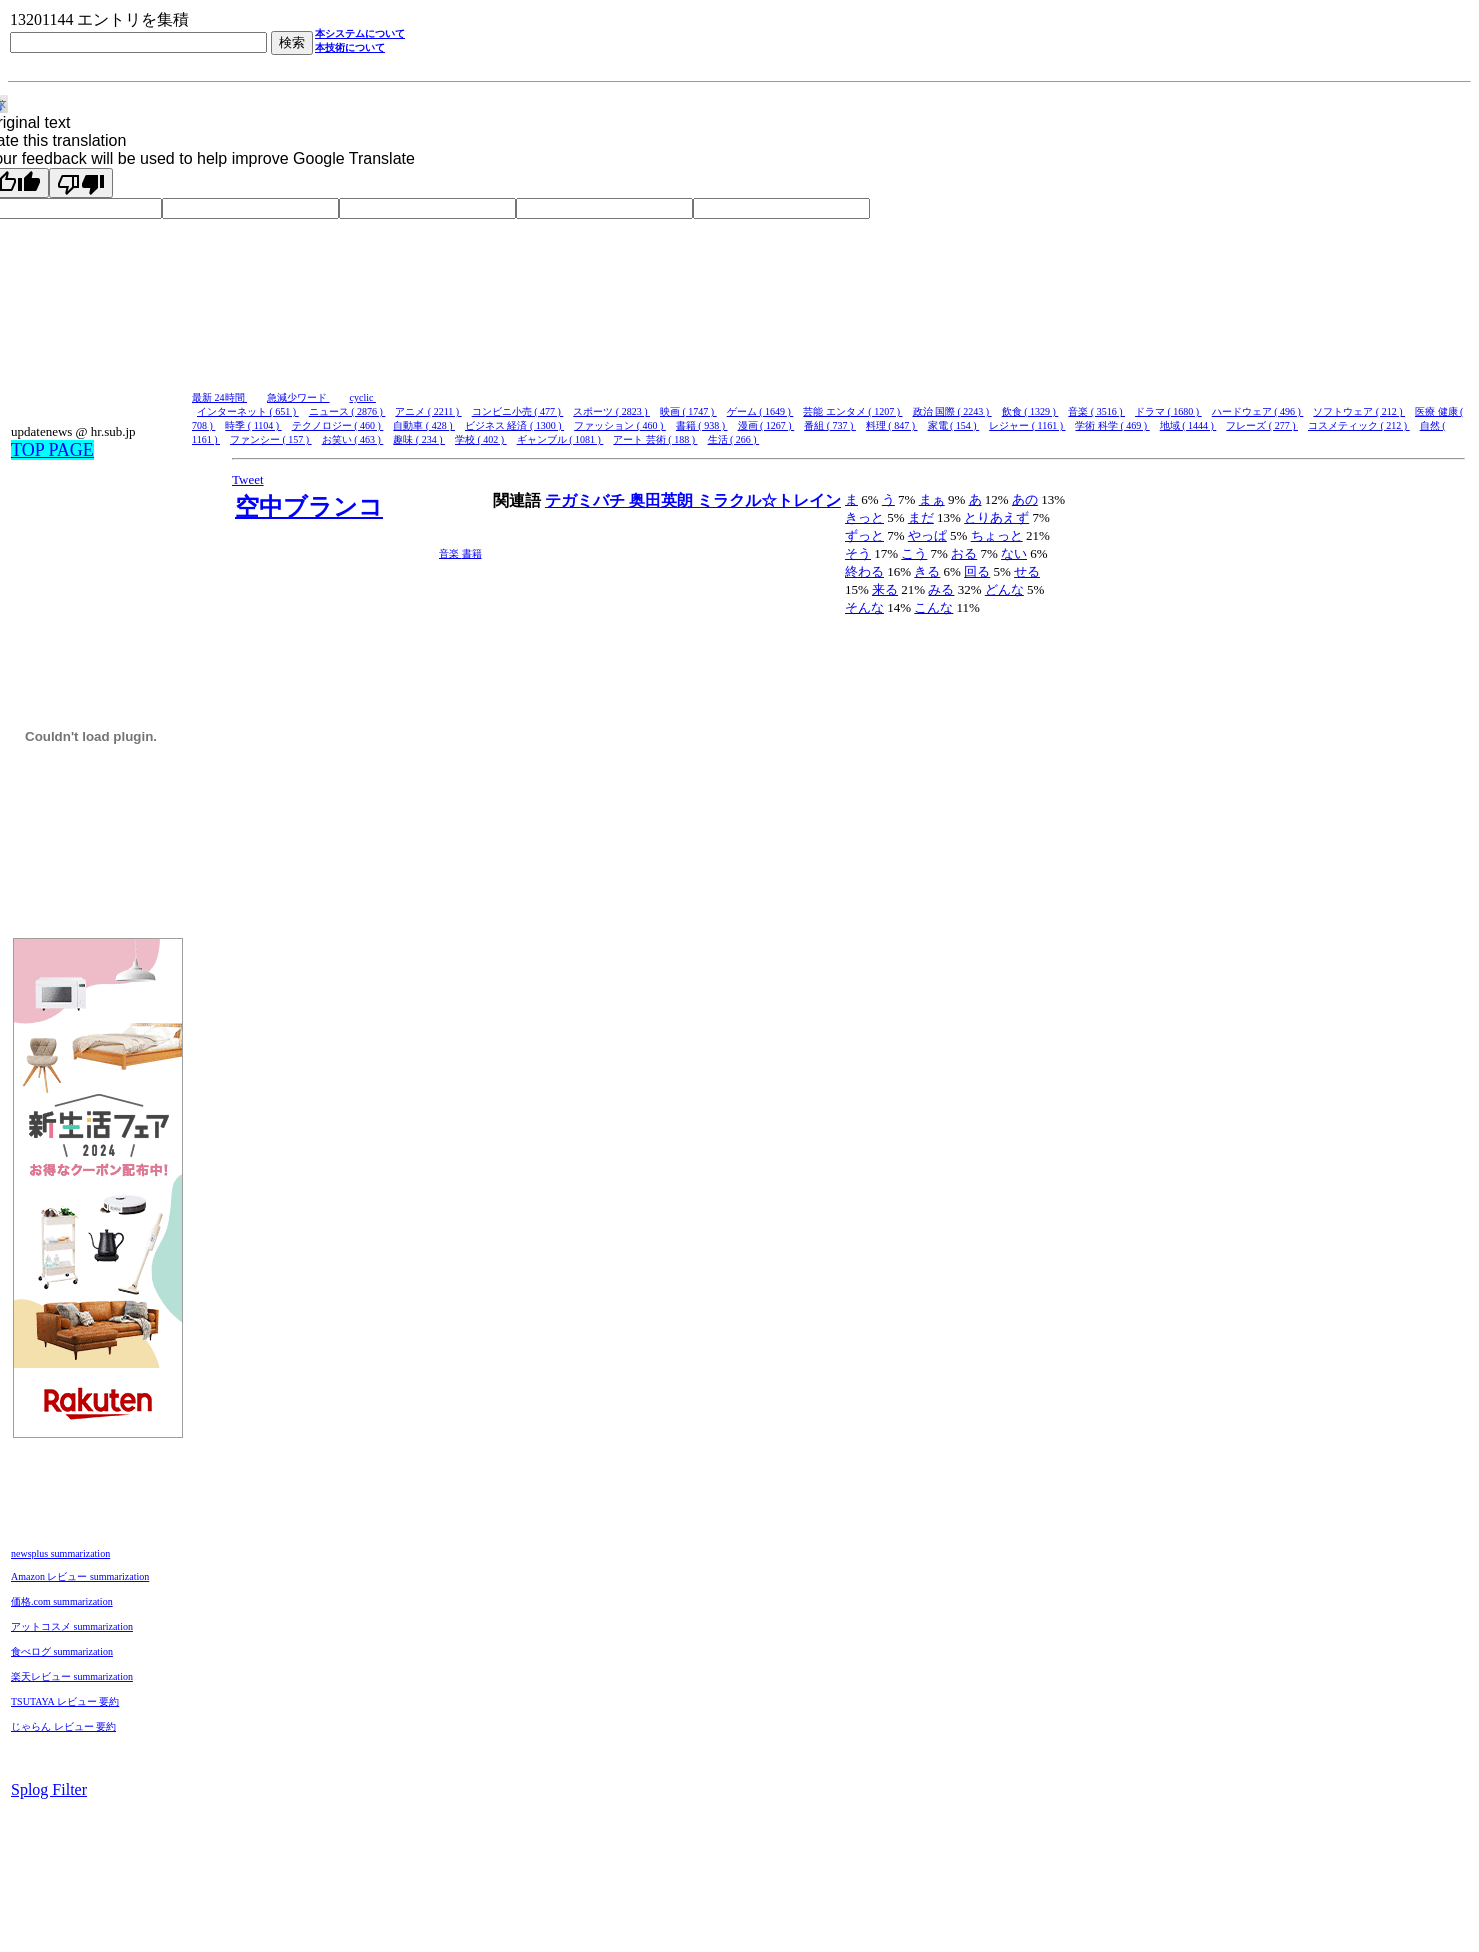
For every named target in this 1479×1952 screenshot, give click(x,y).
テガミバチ (587, 500)
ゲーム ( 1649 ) (760, 411)
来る (885, 589)
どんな (1004, 589)
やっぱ (927, 535)
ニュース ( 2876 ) (347, 411)
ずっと (864, 535)
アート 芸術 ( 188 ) (655, 439)
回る (977, 571)
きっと (864, 517)
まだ (921, 517)
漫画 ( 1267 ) (766, 425)
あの (1025, 499)
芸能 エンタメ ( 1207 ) (852, 411)
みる (941, 589)
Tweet (248, 479)
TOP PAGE (52, 450)
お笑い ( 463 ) (353, 439)
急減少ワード (298, 397)
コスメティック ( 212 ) (1359, 425)
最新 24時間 (219, 397)
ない (1014, 553)
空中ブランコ (309, 507)
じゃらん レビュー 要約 (63, 1726)
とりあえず (996, 517)
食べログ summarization (62, 1651)
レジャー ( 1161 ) (1027, 425)
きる (927, 571)
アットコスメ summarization (72, 1626)
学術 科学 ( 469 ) (1112, 425)
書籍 (472, 553)
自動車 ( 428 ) (424, 425)
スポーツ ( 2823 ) (611, 411)
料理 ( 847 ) (892, 425)
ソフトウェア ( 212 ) (1359, 411)
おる (964, 553)
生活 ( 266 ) (734, 439)
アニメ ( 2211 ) (428, 411)
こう (914, 553)
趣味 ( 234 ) (419, 439)
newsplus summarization (60, 1553)
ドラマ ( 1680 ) (1168, 411)
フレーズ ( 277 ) (1262, 425)
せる (1027, 571)
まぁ (932, 499)
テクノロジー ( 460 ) (338, 425)
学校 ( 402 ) (481, 439)
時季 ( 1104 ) (253, 425)
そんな (864, 607)
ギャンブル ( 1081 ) (560, 439)
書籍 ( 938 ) (702, 425)
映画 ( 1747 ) (688, 411)
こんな (933, 607)
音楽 (450, 553)
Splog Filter (49, 1789)
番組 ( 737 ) (830, 425)
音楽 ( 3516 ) (1096, 411)
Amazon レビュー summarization (80, 1576)
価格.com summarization (62, 1601)
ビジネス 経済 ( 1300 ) (514, 425)
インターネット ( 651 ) (248, 411)
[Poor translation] (81, 183)
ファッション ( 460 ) (620, 425)
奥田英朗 (663, 500)
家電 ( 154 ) (954, 425)
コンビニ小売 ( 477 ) (518, 411)
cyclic (363, 397)
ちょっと (997, 535)
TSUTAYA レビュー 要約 (65, 1701)
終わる (864, 571)
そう (858, 553)
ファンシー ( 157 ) (271, 439)
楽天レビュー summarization (72, 1676)
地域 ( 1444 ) (1188, 425)
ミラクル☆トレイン (769, 500)
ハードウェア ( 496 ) (1258, 411)
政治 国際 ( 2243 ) (952, 411)
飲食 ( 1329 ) (1030, 411)
